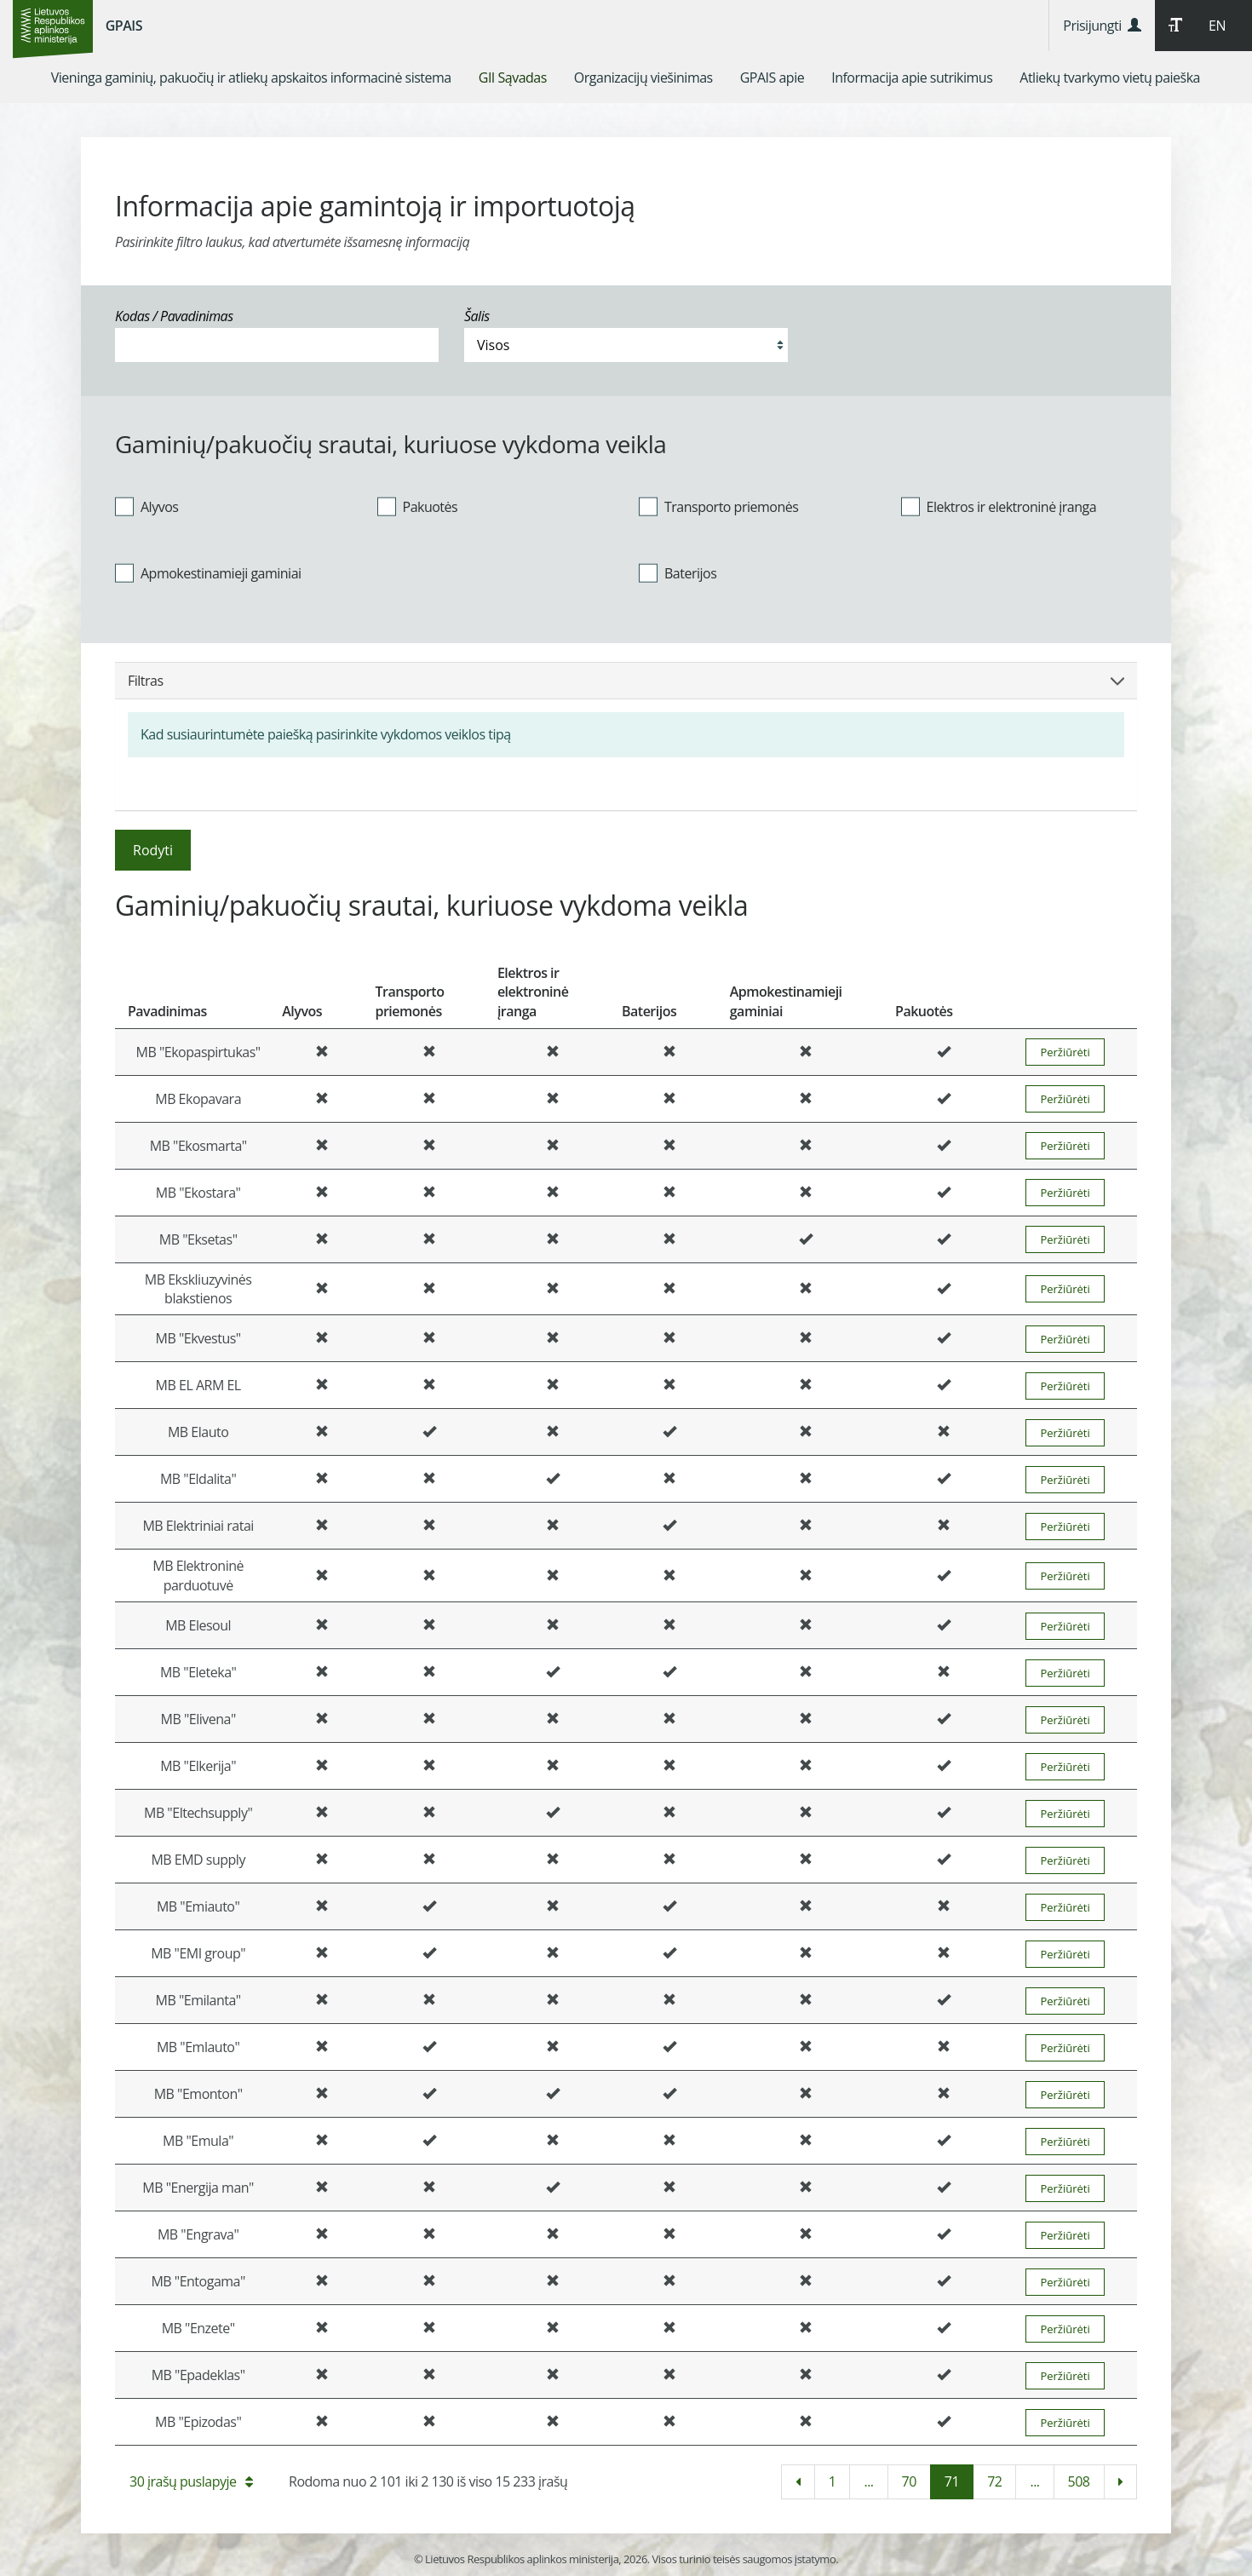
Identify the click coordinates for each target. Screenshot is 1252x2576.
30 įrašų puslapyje (190, 2481)
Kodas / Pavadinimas (174, 316)
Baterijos (677, 572)
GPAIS (124, 25)
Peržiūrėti (1064, 1052)
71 (952, 2481)
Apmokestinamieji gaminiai (208, 572)
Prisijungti (1101, 25)
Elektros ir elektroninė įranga (999, 506)
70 (909, 2481)
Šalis (477, 316)
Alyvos (146, 506)
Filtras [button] (626, 680)
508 (1079, 2481)
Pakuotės (417, 506)
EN (1217, 25)
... (868, 2481)
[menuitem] (251, 77)
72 (994, 2481)
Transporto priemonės (718, 506)
